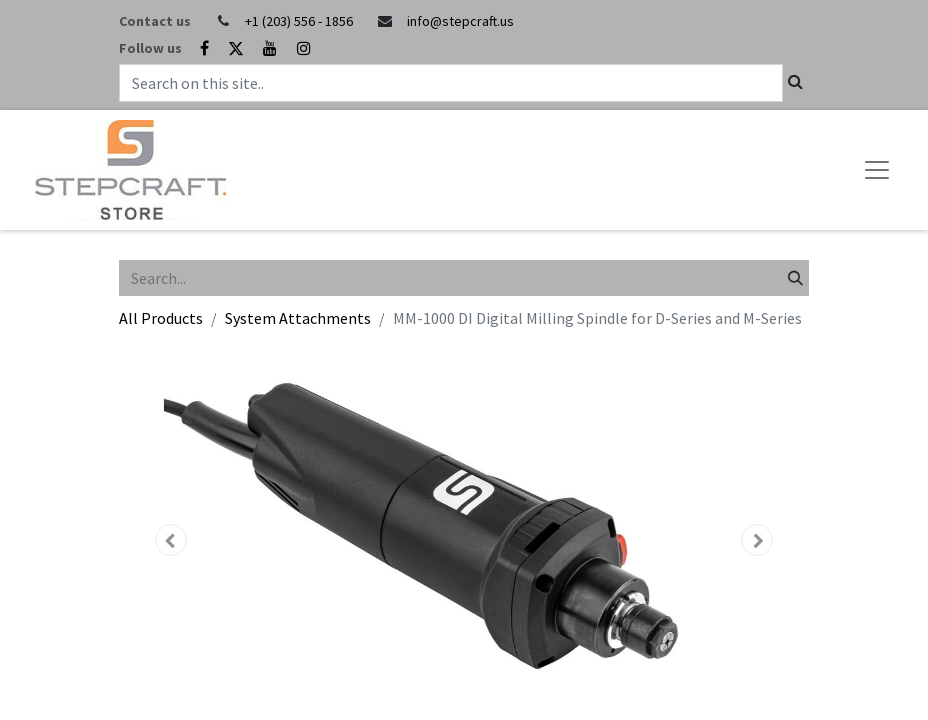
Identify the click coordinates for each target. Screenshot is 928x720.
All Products (161, 318)
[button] (171, 540)
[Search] (795, 278)
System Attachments (298, 318)
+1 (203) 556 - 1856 (299, 21)
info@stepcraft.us (460, 21)
